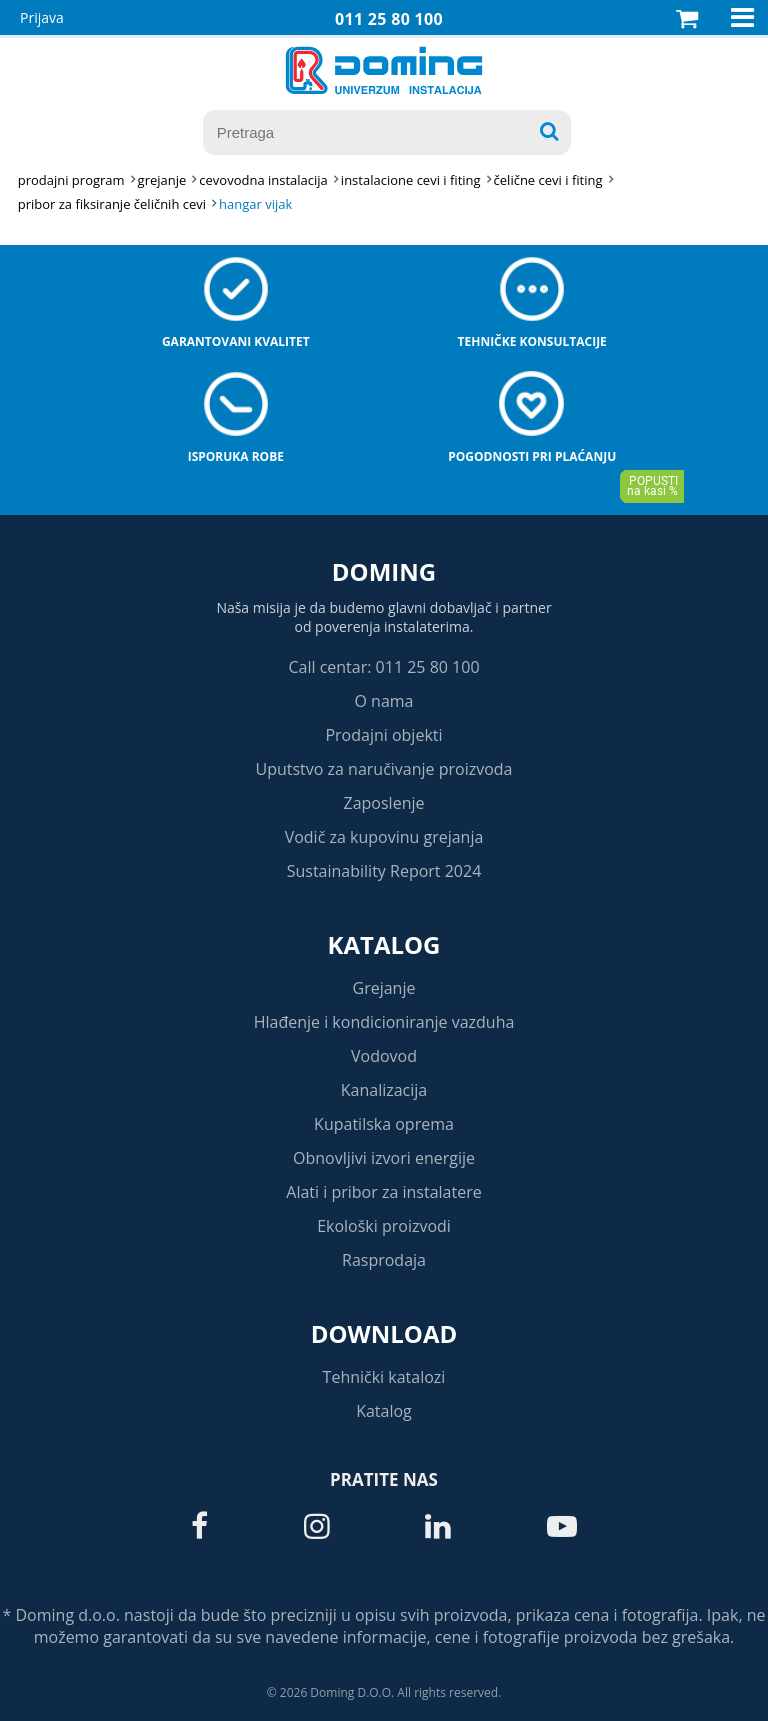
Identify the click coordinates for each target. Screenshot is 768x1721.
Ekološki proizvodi (384, 1226)
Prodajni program (71, 180)
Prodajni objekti (383, 735)
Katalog (384, 944)
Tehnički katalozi (384, 1377)
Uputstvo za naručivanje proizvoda (383, 769)
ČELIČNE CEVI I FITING (548, 180)
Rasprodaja (384, 1260)
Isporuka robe (236, 456)
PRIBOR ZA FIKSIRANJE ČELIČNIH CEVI (112, 204)
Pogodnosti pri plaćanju (532, 456)
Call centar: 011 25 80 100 (383, 667)
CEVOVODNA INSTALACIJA (263, 180)
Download (384, 1333)
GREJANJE (162, 180)
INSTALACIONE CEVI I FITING (411, 180)
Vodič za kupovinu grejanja (384, 837)
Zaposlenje (384, 803)
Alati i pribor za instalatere (383, 1192)
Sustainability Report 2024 (384, 871)
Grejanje (384, 988)
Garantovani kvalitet (236, 341)
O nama (383, 701)
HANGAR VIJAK (255, 204)
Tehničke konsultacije (532, 341)
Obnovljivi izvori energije (384, 1158)
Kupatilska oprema (384, 1124)
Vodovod (384, 1056)
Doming (384, 571)
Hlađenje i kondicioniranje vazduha (384, 1022)
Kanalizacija (384, 1090)
